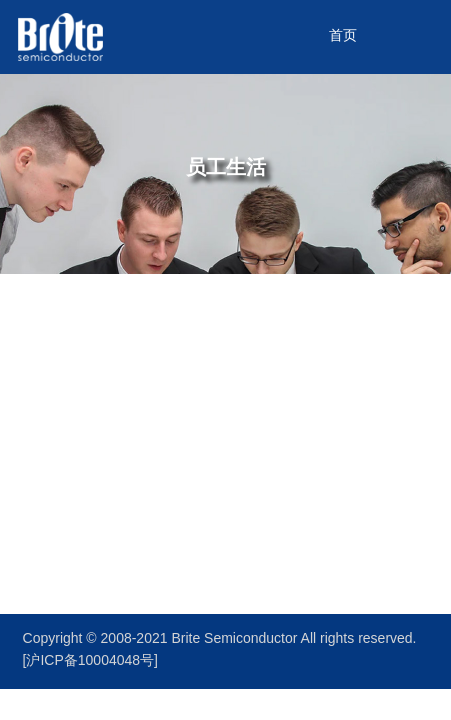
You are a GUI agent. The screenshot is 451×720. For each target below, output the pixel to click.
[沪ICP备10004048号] (90, 661)
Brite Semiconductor (235, 639)
